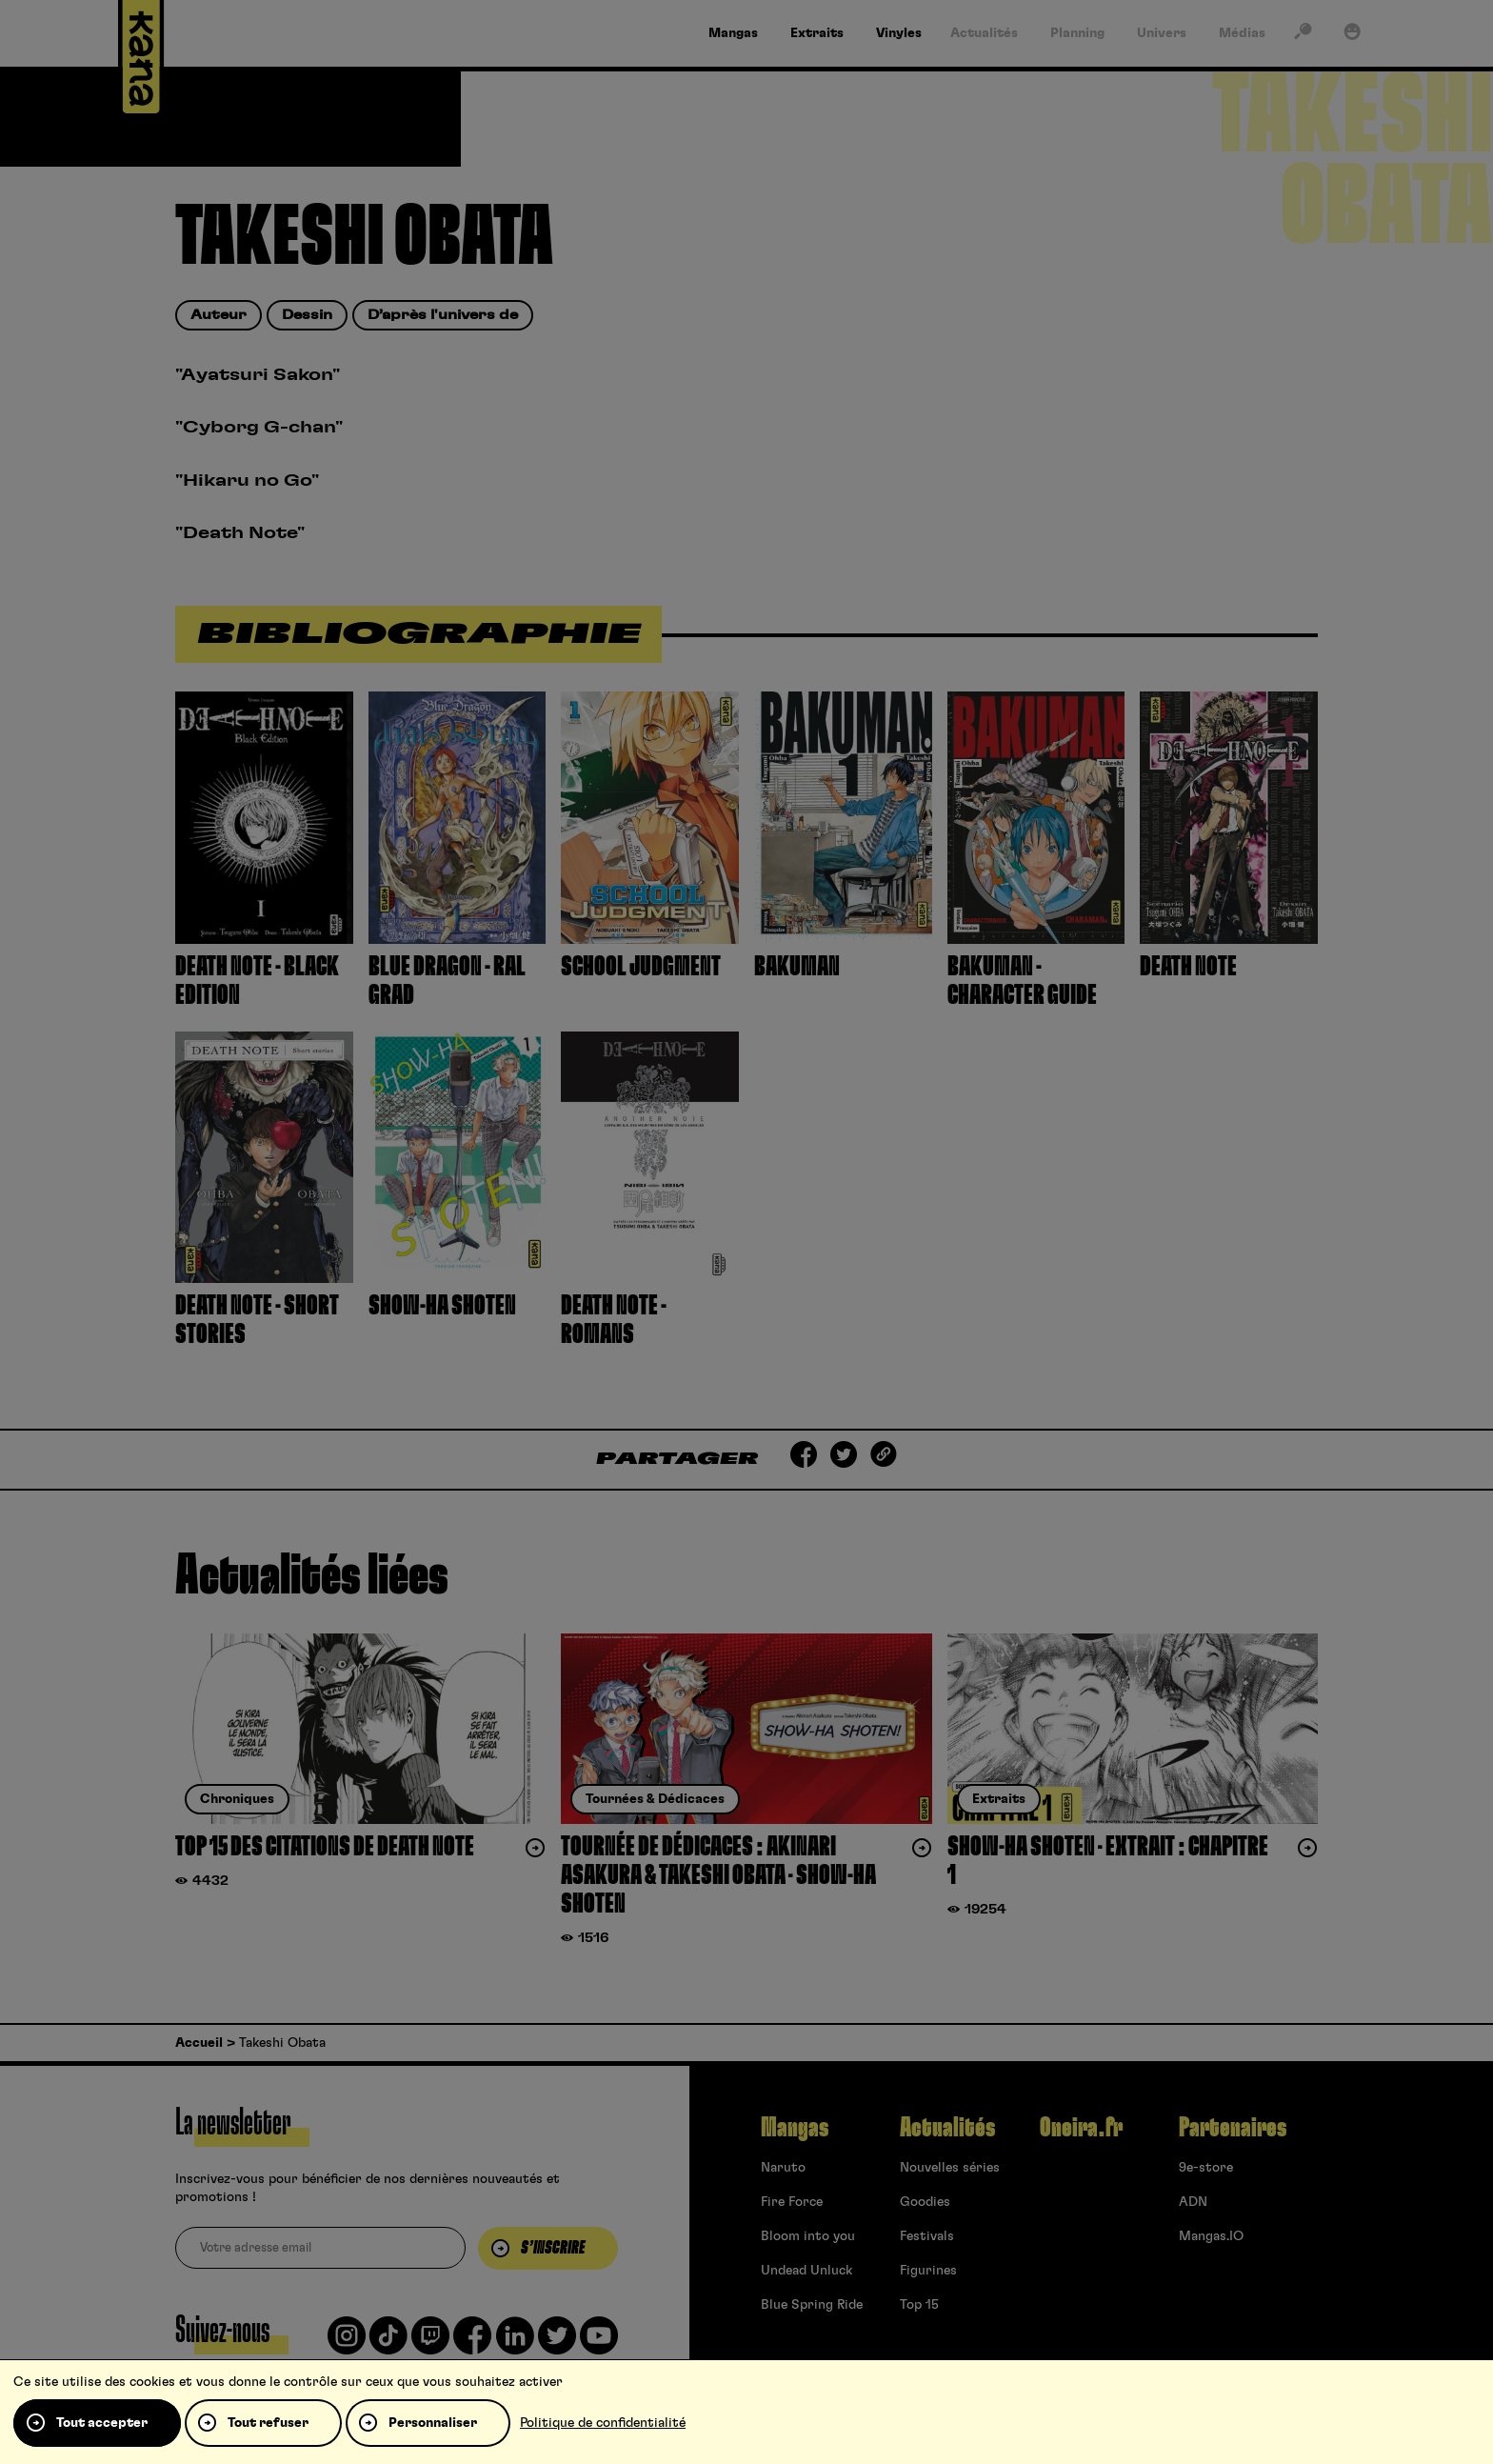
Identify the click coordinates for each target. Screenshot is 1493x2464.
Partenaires (1232, 2127)
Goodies (925, 2202)
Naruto (783, 2167)
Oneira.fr (1081, 2127)
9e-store (1206, 2167)
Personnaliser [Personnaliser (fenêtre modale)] (432, 2423)
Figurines (928, 2270)
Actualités (947, 2127)
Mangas (794, 2127)
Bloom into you (808, 2236)
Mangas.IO (1211, 2236)
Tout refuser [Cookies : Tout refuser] (268, 2423)
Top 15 (919, 2305)
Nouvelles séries (950, 2167)
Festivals (927, 2236)
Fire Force (792, 2202)
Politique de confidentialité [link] (603, 2423)
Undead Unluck (806, 2270)
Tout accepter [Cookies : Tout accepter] (102, 2423)
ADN (1193, 2202)
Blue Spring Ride (812, 2305)
